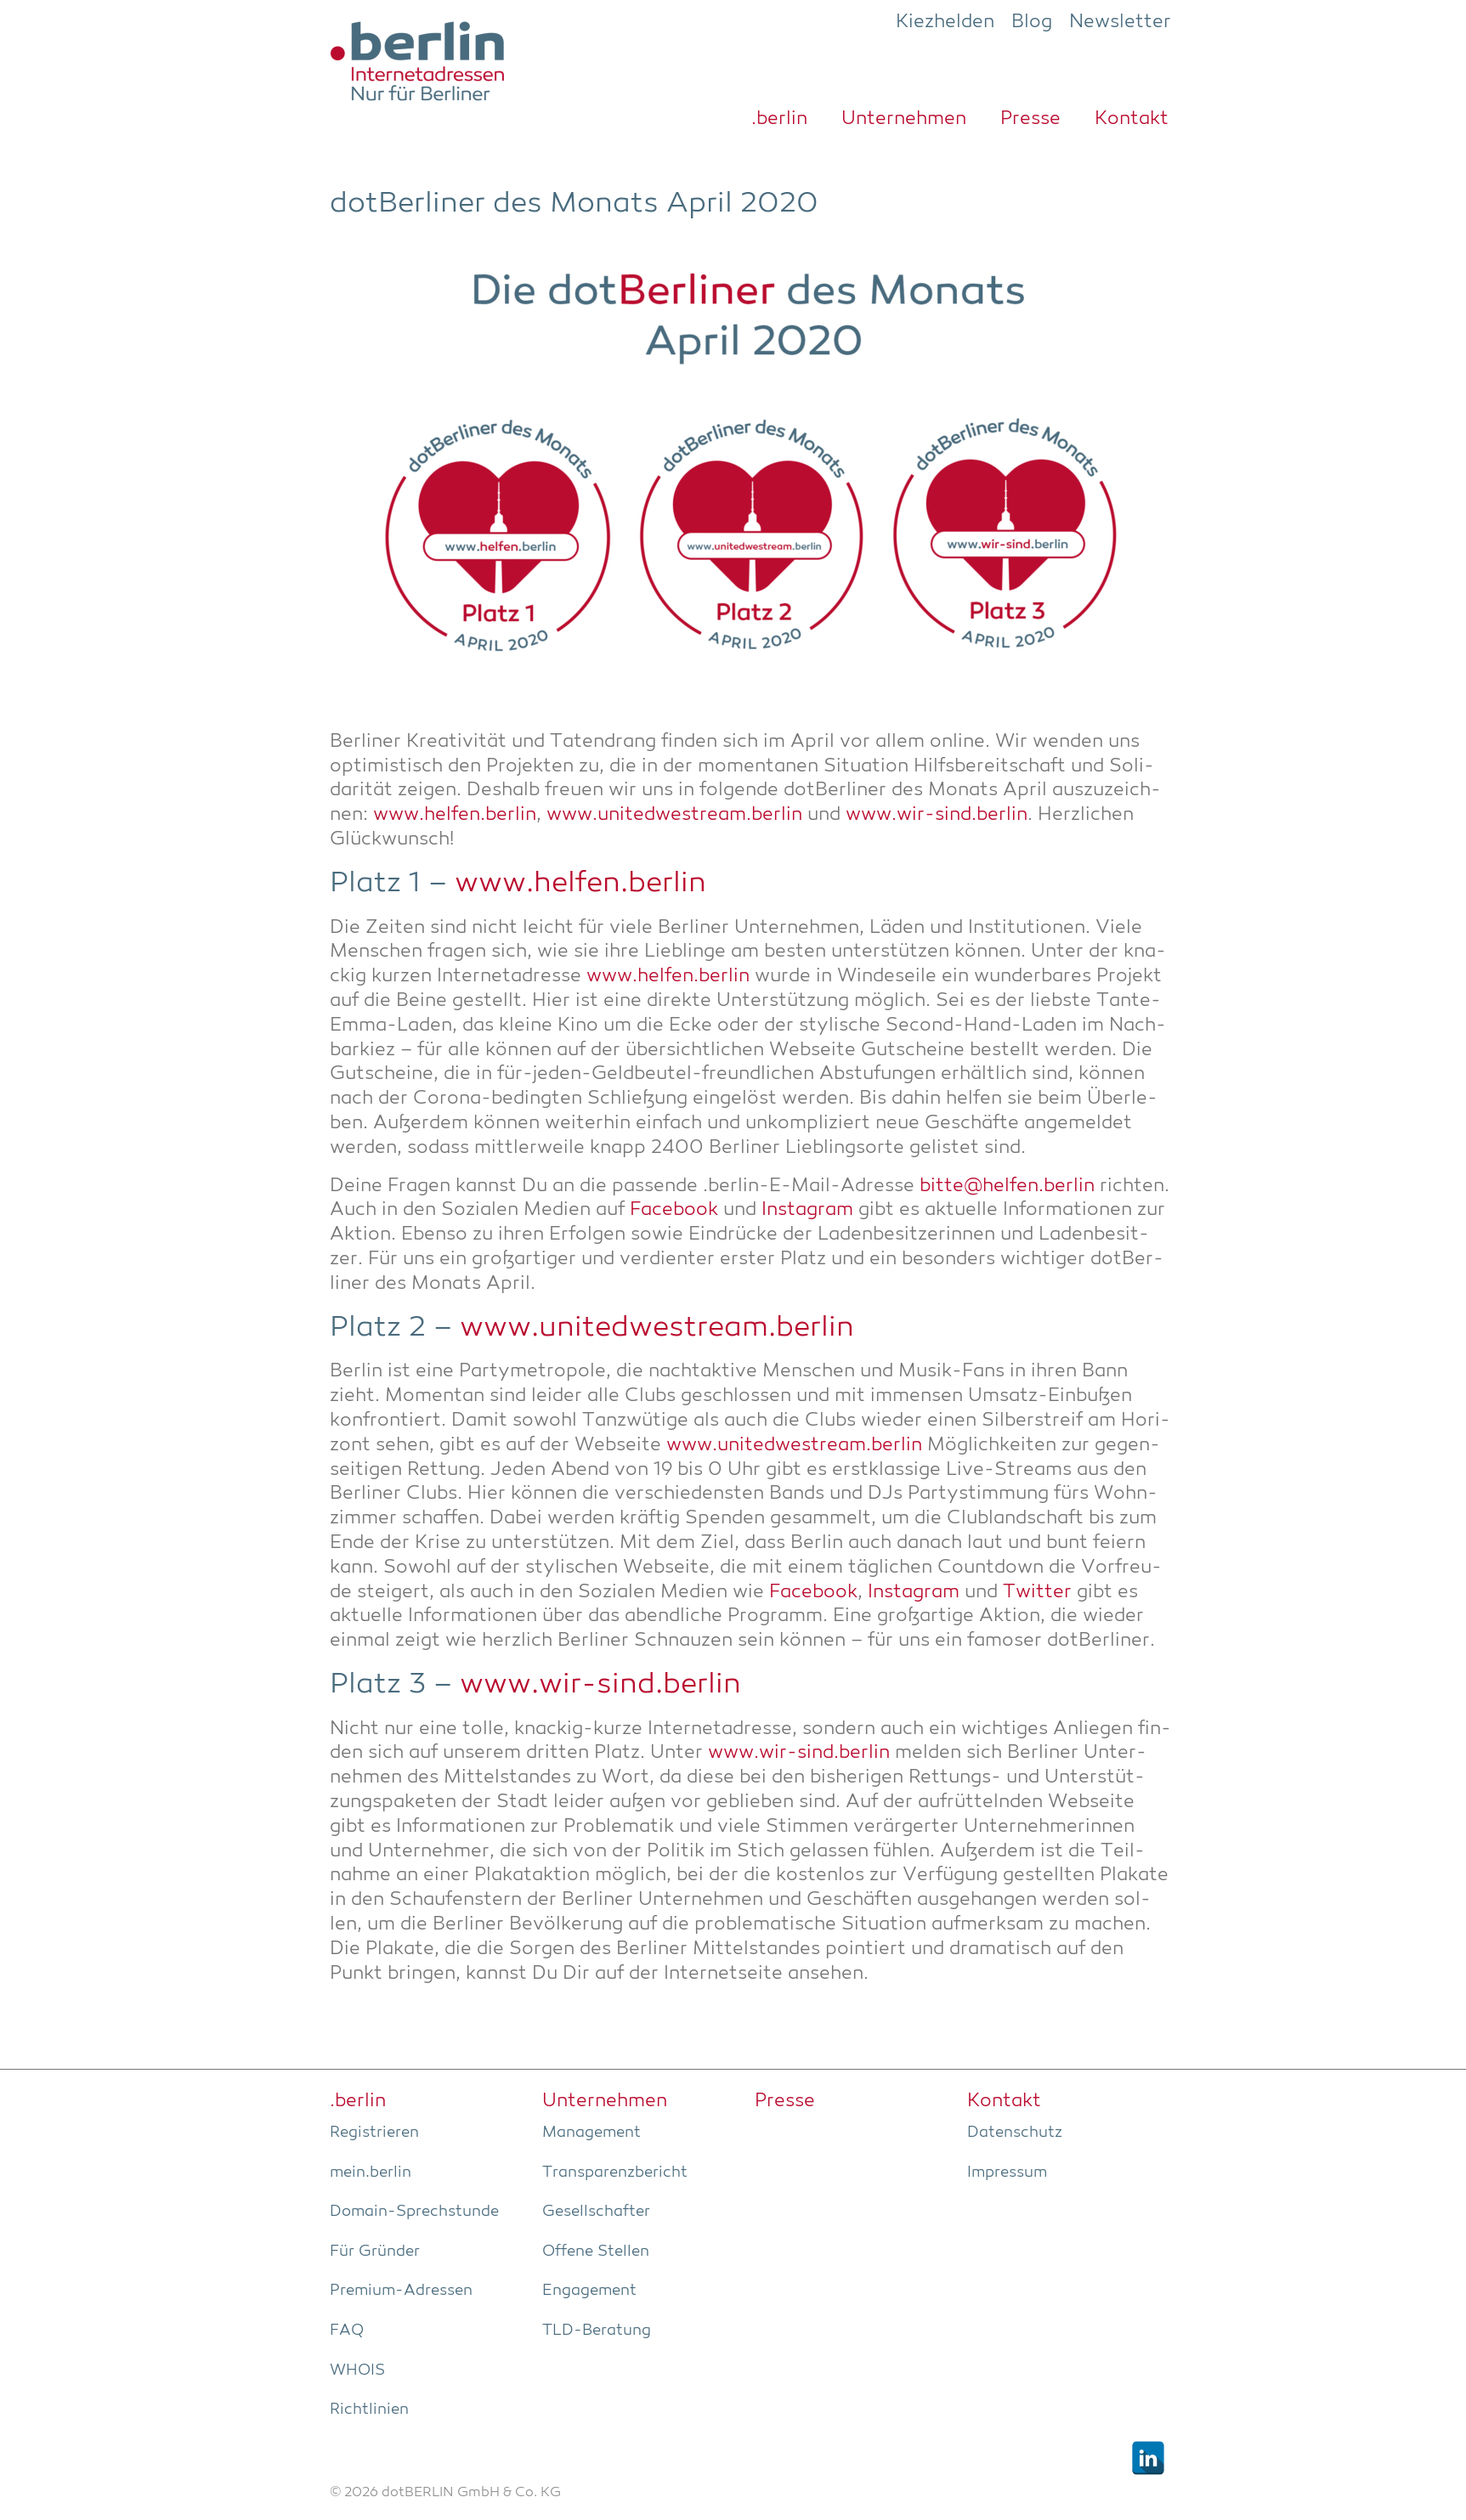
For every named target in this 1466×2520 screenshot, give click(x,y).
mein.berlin (370, 2172)
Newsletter (1120, 22)
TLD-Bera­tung (596, 2330)
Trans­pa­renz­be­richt (615, 2172)
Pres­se (1030, 119)
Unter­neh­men (903, 119)
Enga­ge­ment (589, 2290)
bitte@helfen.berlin (1007, 1186)
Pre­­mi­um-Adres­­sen (401, 2290)
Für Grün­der (375, 2251)
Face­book (674, 1210)
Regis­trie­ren (374, 2132)
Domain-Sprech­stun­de (414, 2211)
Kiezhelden (945, 22)
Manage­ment (591, 2132)
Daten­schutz (1014, 2132)
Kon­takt (1132, 119)
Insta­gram (807, 1210)
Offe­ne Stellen (595, 2251)
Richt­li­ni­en (369, 2409)
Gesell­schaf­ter (596, 2211)
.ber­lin (779, 119)
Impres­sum (1007, 2172)
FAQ (347, 2330)
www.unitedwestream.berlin (674, 815)
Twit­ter (1037, 1592)
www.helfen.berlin (454, 815)
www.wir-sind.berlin (936, 815)
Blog (1031, 22)
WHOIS (357, 2370)
